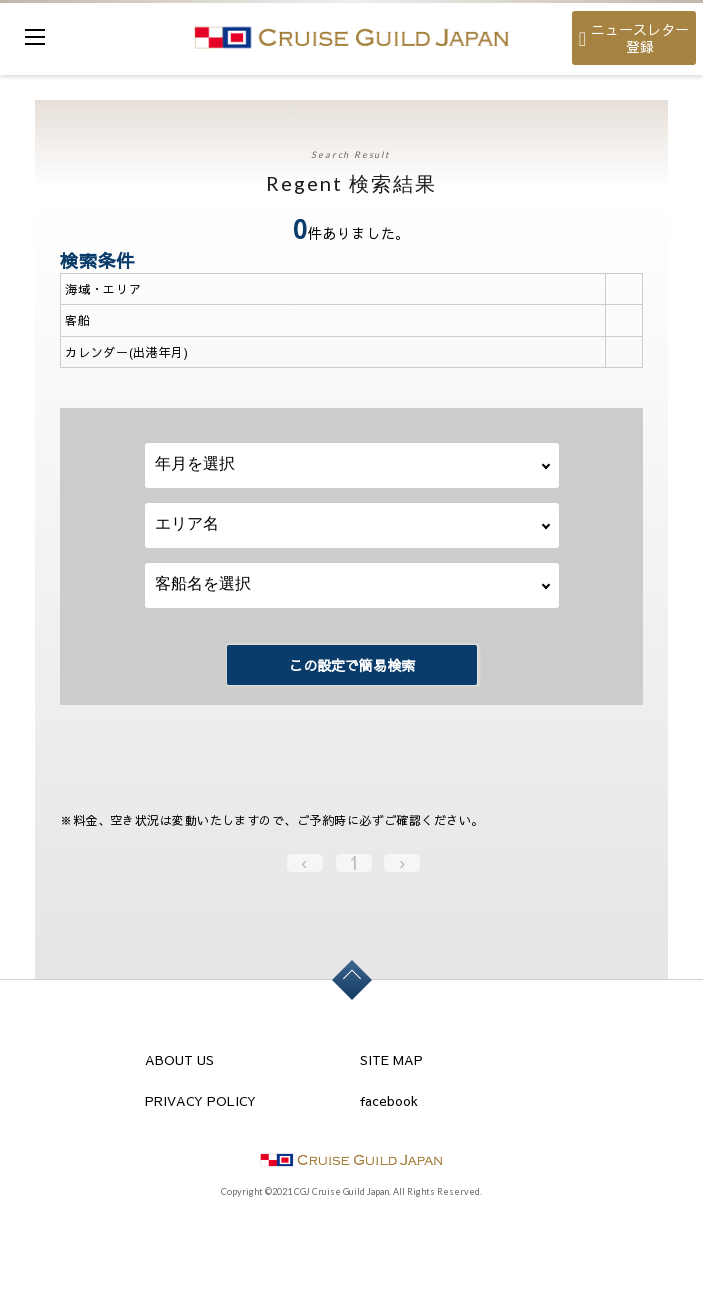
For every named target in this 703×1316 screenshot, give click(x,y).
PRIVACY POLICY (200, 1101)
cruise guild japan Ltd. (351, 37)
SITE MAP (391, 1060)
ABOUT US (179, 1060)
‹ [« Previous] (304, 863)
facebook (389, 1101)
